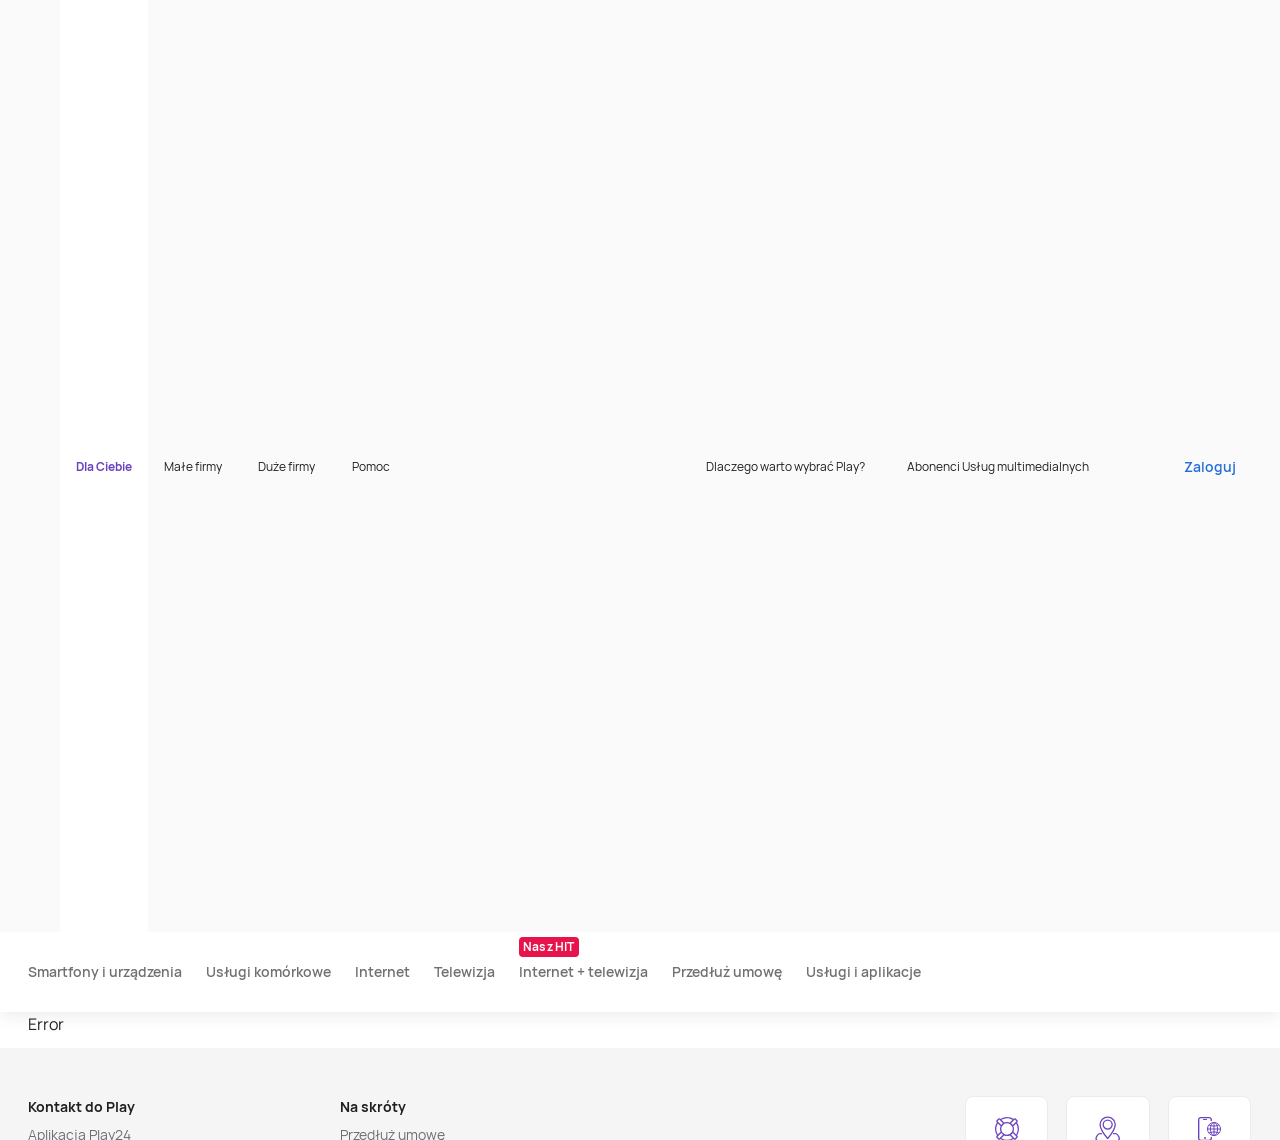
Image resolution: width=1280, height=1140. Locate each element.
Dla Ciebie (204, 24)
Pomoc (471, 24)
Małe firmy (293, 24)
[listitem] (123, 1112)
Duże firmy (386, 24)
